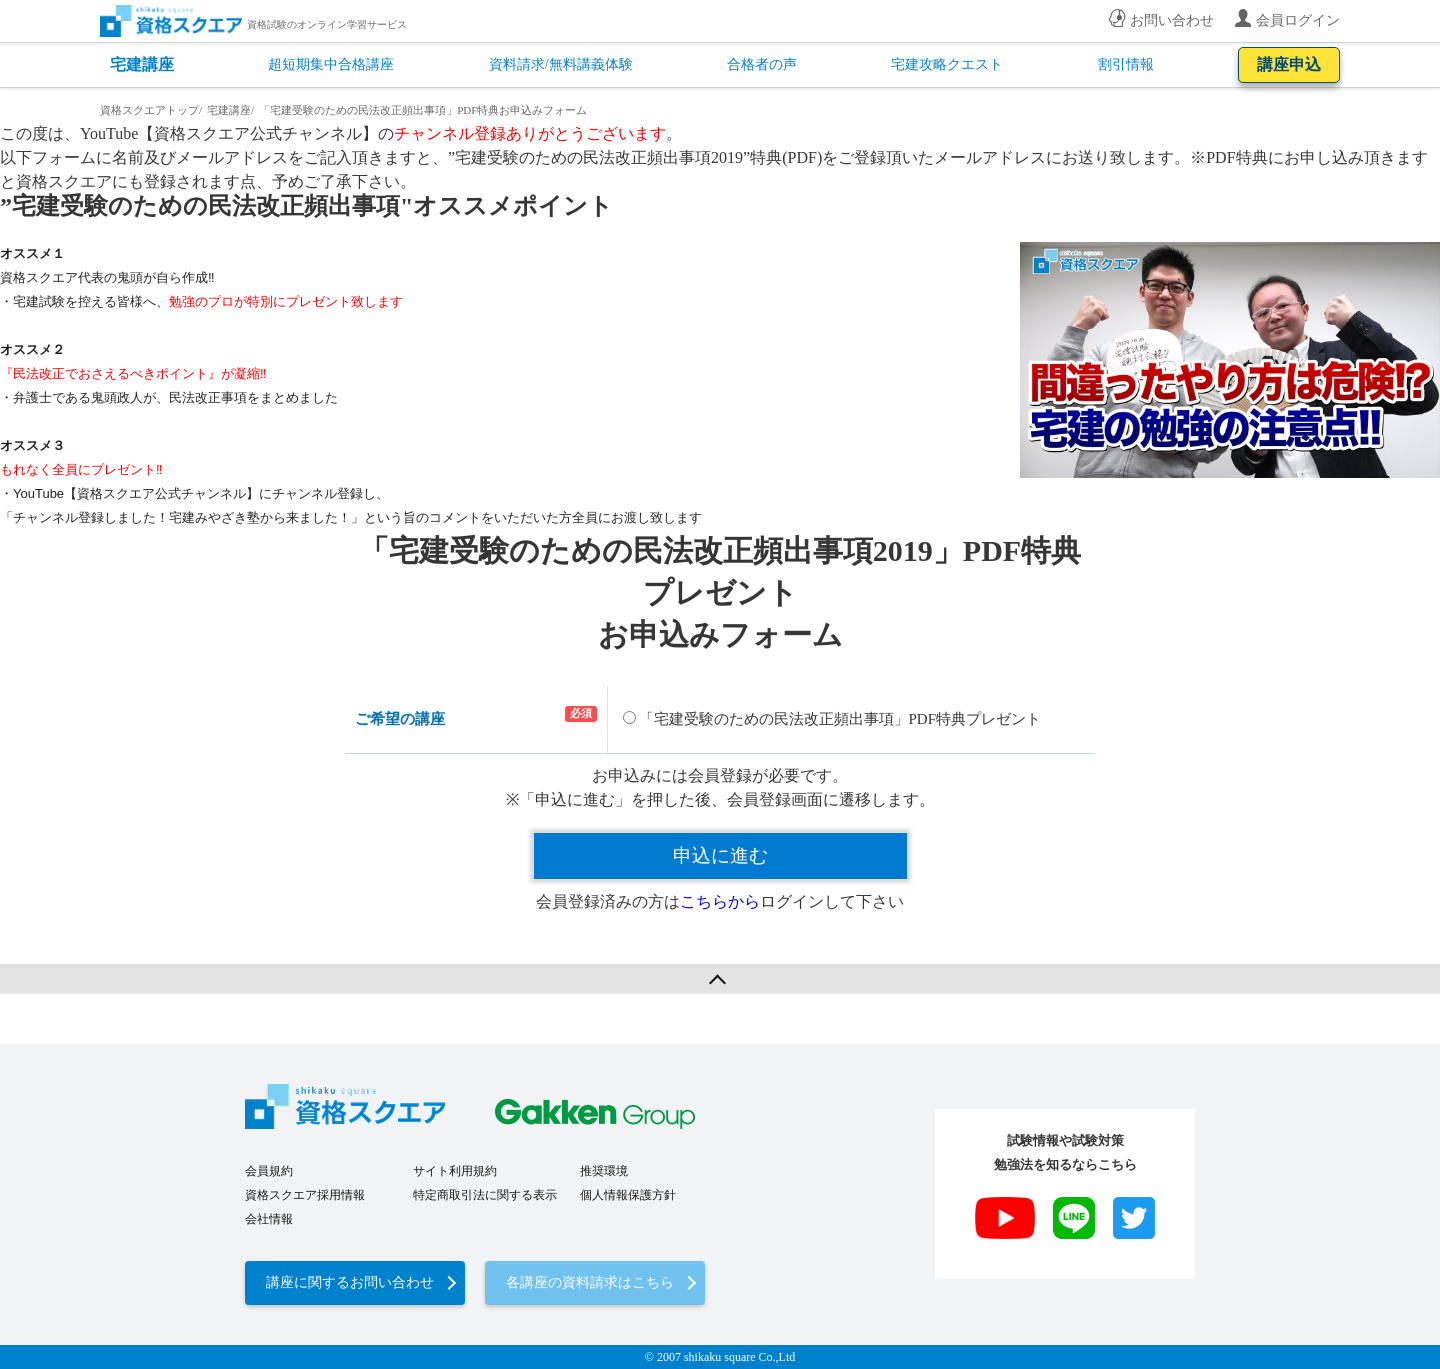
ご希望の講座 (400, 719)
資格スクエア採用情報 (305, 1195)
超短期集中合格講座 (331, 64)
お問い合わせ (1172, 20)
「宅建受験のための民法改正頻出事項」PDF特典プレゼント (832, 719)
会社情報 (269, 1219)
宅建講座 (142, 64)
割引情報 (1126, 64)
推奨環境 (604, 1171)
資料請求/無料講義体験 (561, 64)
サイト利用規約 (455, 1171)
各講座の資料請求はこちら (590, 1282)
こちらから (720, 901)
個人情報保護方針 (628, 1195)
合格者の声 (762, 64)
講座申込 (1289, 64)
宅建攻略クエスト (947, 64)
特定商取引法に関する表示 (485, 1195)
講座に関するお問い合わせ (350, 1282)
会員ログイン (1298, 20)
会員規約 (269, 1171)
